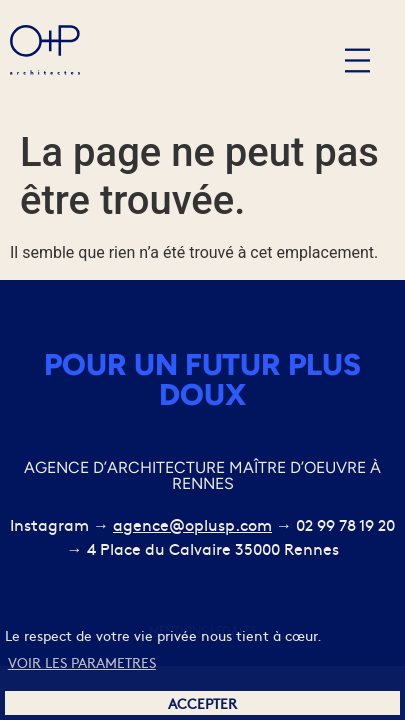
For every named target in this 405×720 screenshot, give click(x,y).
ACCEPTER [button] (202, 703)
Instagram (49, 524)
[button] (357, 60)
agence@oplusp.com (192, 524)
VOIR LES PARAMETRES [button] (82, 662)
